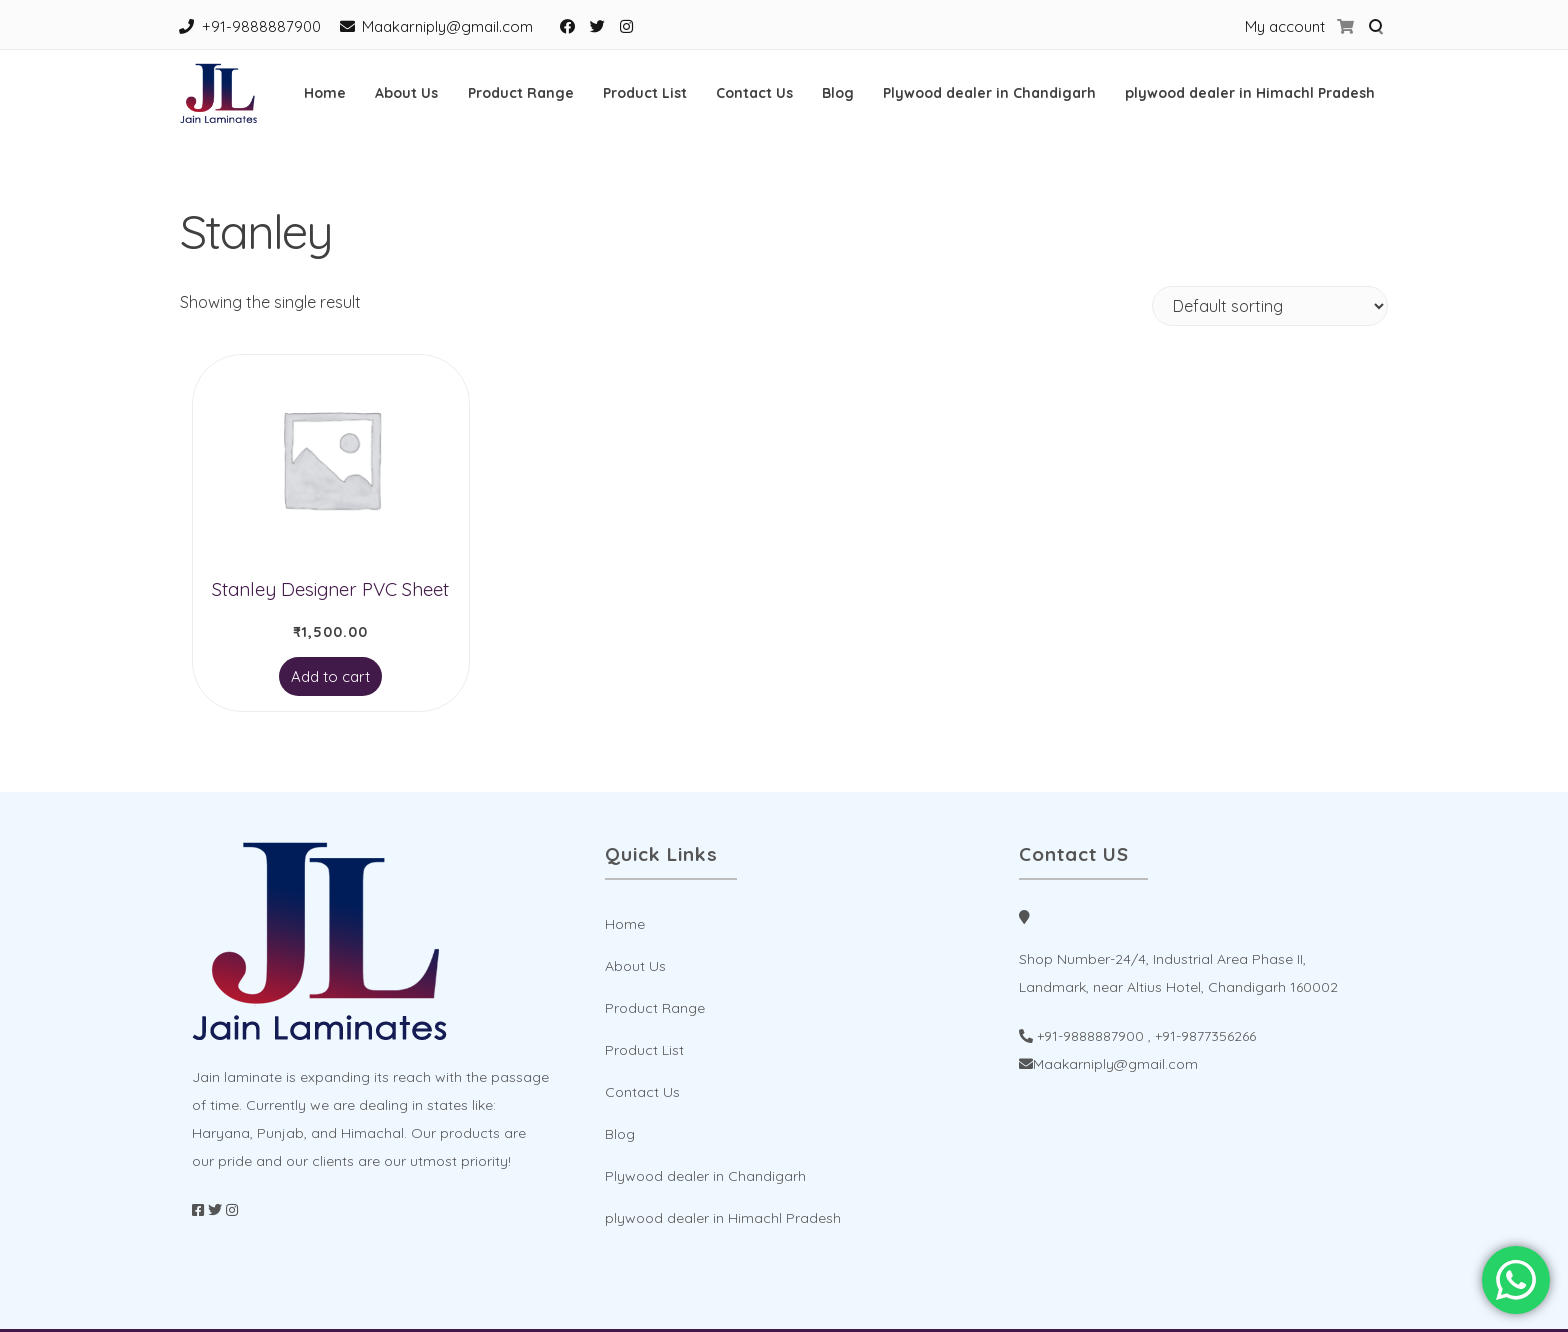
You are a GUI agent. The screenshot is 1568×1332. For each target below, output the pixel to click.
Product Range (521, 93)
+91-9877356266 (1205, 1036)
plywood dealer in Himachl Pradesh (1250, 93)
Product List (645, 93)
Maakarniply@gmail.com (447, 26)
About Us (406, 93)
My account (1285, 26)
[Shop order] (1270, 306)
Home (325, 93)
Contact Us (754, 93)
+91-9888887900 (261, 26)
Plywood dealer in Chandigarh (989, 93)
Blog (838, 93)
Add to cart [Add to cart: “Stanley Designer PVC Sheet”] (330, 676)
